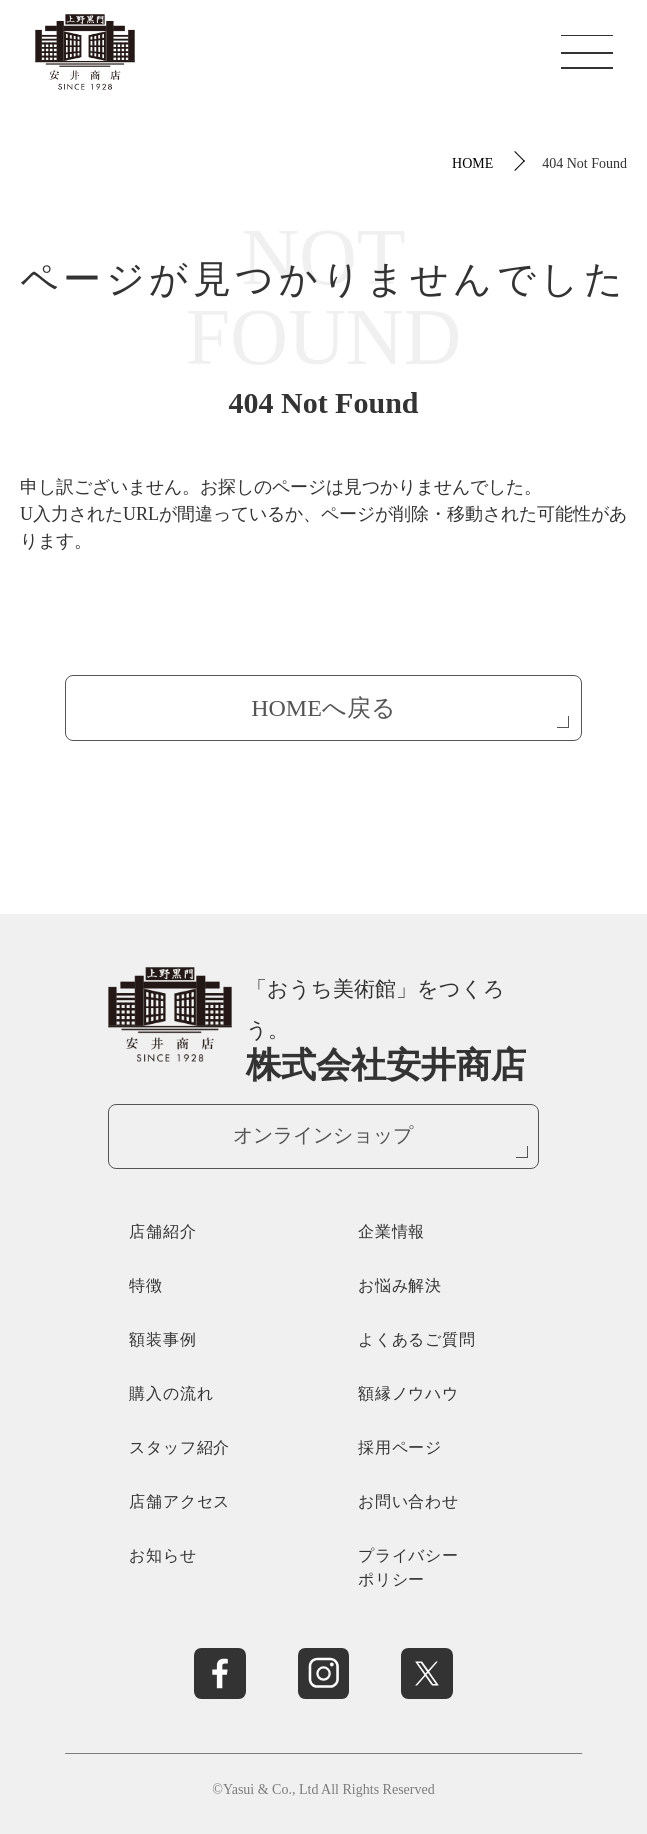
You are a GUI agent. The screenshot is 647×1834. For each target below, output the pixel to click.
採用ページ (400, 1447)
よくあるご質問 (417, 1339)
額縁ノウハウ (408, 1393)
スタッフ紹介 (179, 1447)
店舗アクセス (179, 1501)
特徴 (146, 1285)
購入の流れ (171, 1393)
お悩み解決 (400, 1285)
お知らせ (162, 1555)
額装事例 (162, 1339)
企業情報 (391, 1231)
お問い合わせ (408, 1501)
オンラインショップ (323, 1135)
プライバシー (438, 1569)
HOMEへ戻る (323, 708)
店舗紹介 (162, 1231)
